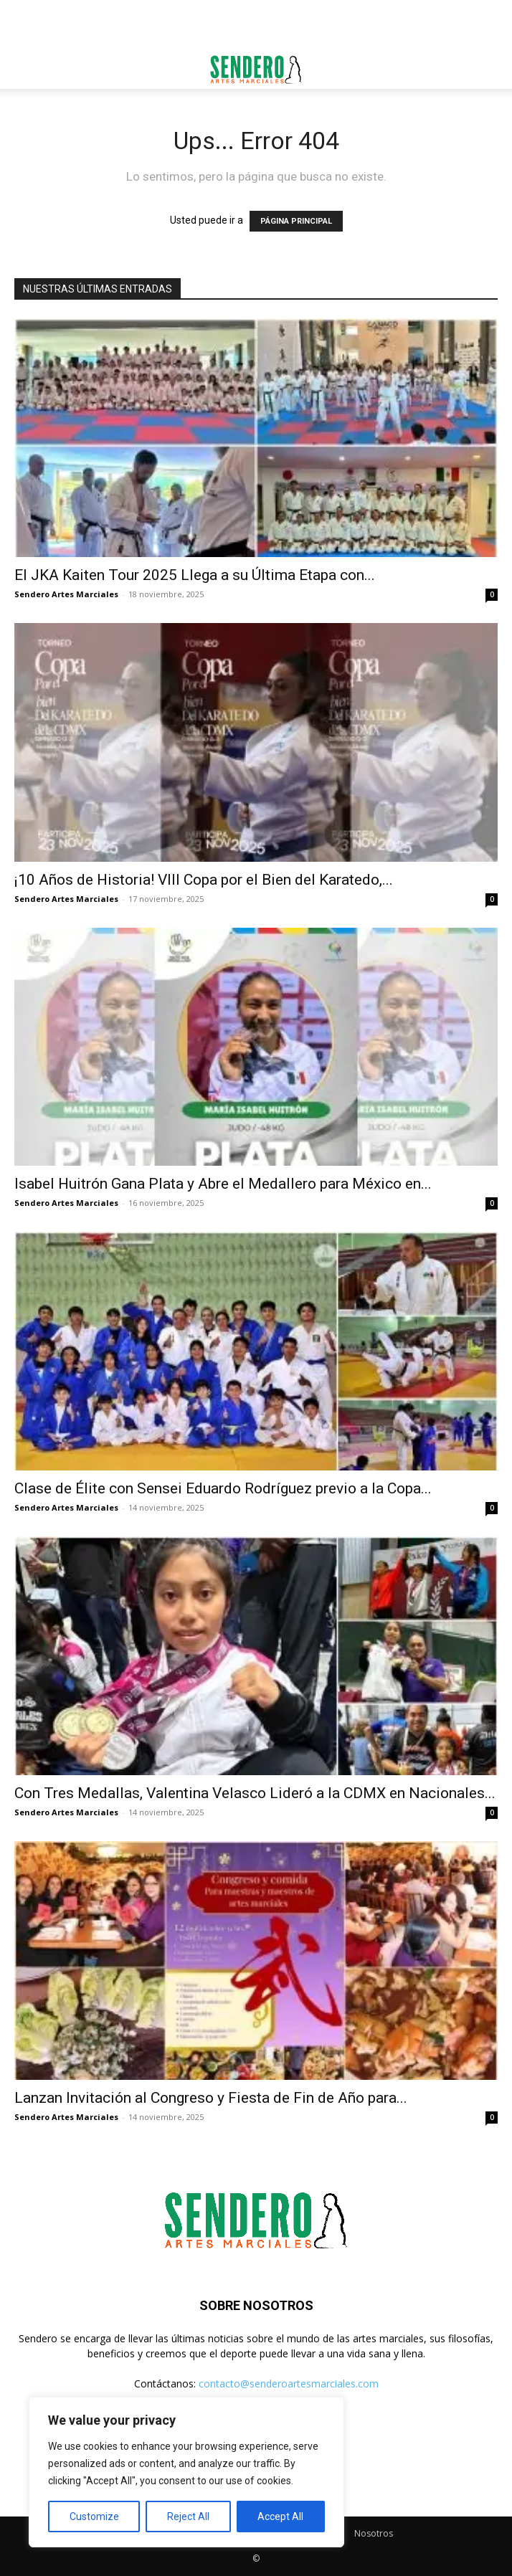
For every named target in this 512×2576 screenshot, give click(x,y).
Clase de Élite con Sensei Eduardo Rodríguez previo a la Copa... (223, 1488)
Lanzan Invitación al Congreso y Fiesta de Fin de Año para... (210, 2097)
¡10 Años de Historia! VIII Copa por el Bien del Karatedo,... (203, 879)
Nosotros (373, 2533)
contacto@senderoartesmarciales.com (289, 2383)
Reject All (188, 2516)
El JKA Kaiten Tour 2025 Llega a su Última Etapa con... (194, 575)
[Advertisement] (256, 25)
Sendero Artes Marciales (66, 594)
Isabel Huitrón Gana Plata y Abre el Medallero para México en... (223, 1183)
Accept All (280, 2516)
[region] (186, 2472)
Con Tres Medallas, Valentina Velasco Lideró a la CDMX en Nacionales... (255, 1793)
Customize (94, 2516)
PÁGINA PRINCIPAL (296, 221)
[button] (24, 69)
